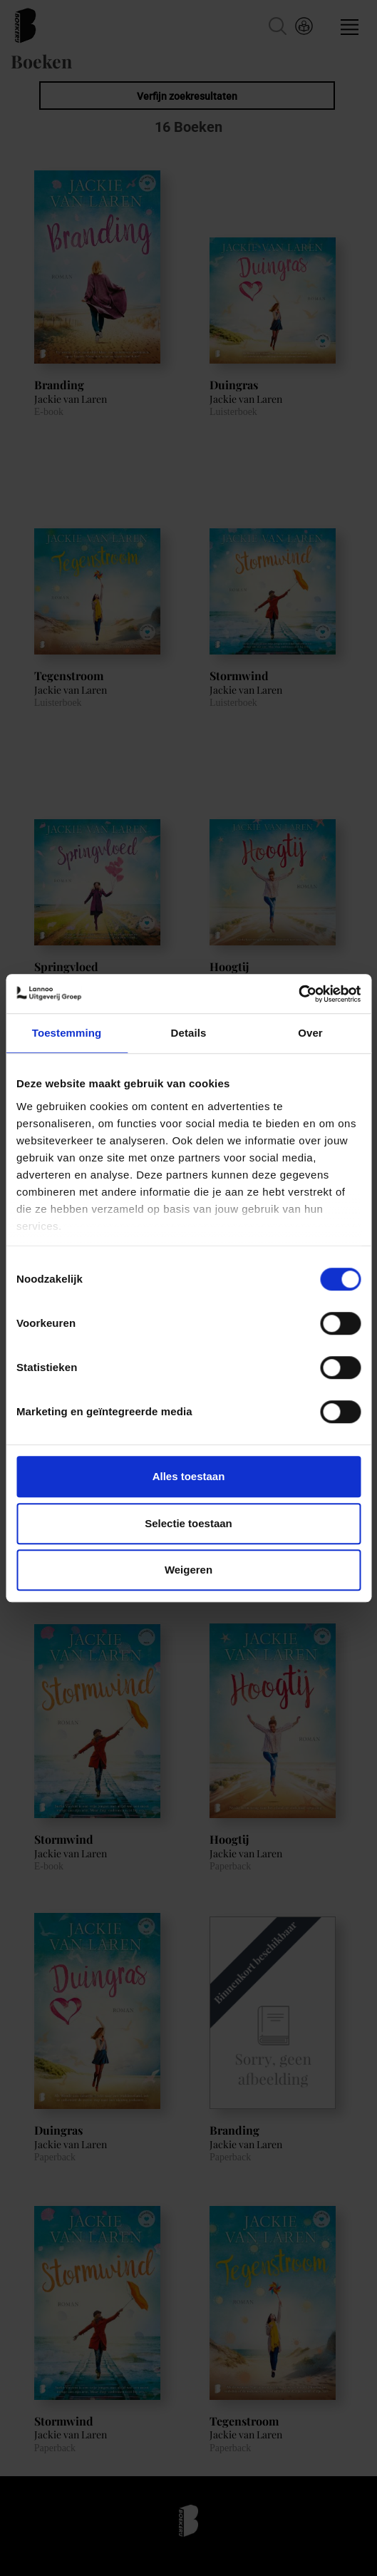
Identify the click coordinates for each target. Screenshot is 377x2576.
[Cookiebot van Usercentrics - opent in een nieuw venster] (298, 994)
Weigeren (188, 1570)
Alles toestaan (189, 1476)
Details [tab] (189, 1033)
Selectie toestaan (188, 1523)
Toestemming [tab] (67, 1033)
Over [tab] (310, 1033)
